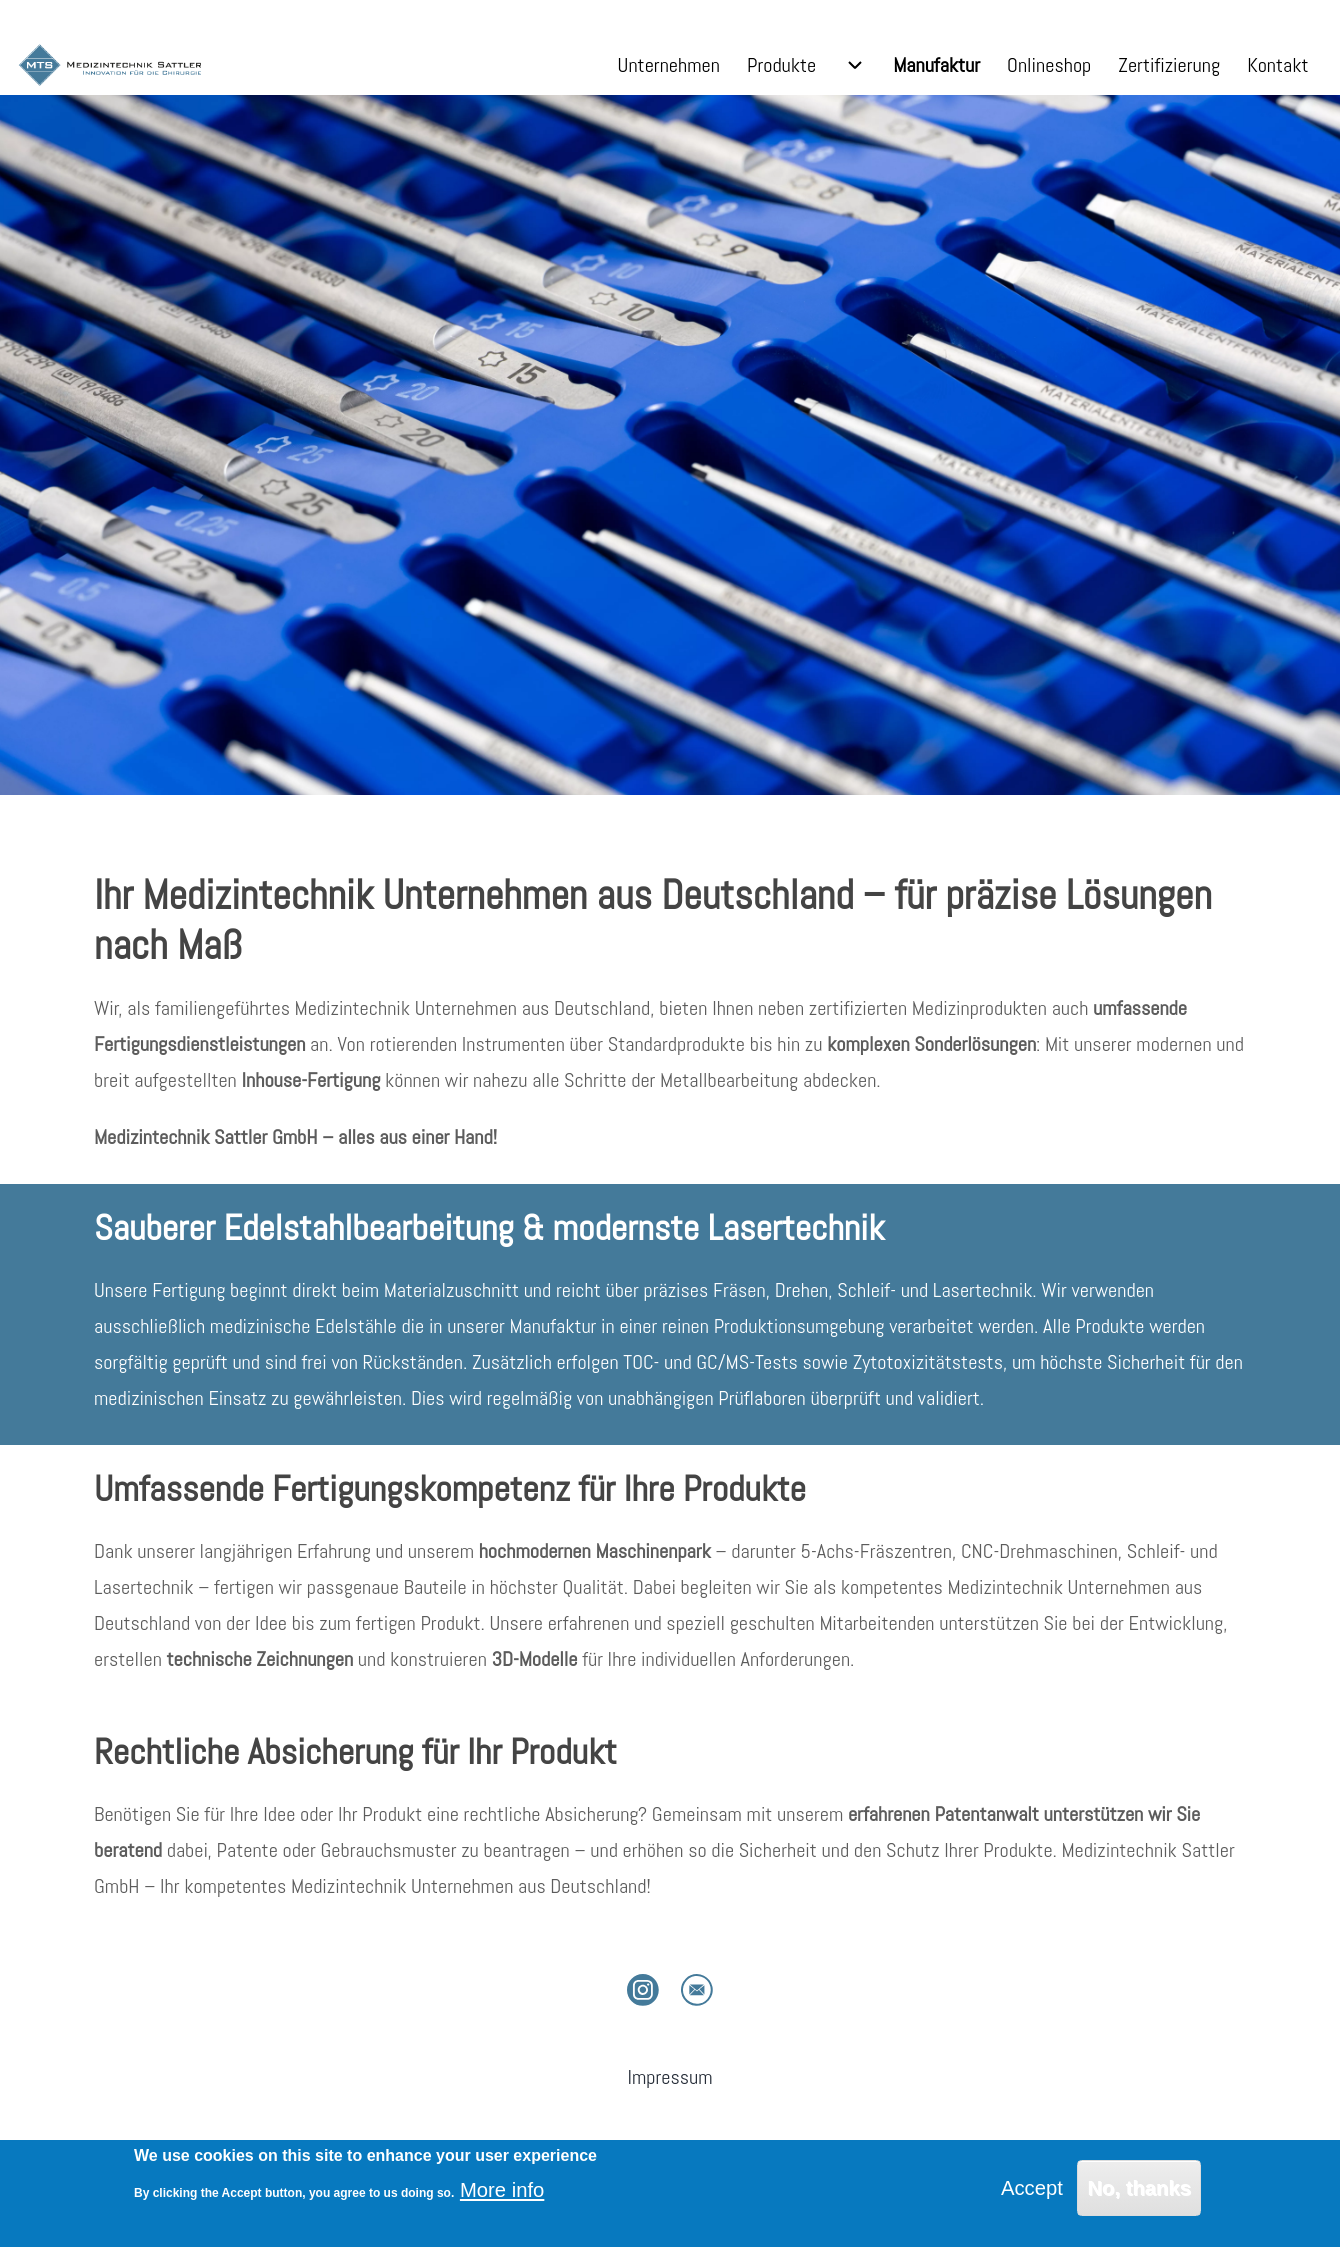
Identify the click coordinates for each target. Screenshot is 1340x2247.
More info (502, 2190)
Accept (1032, 2188)
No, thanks (1139, 2188)
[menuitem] (668, 65)
